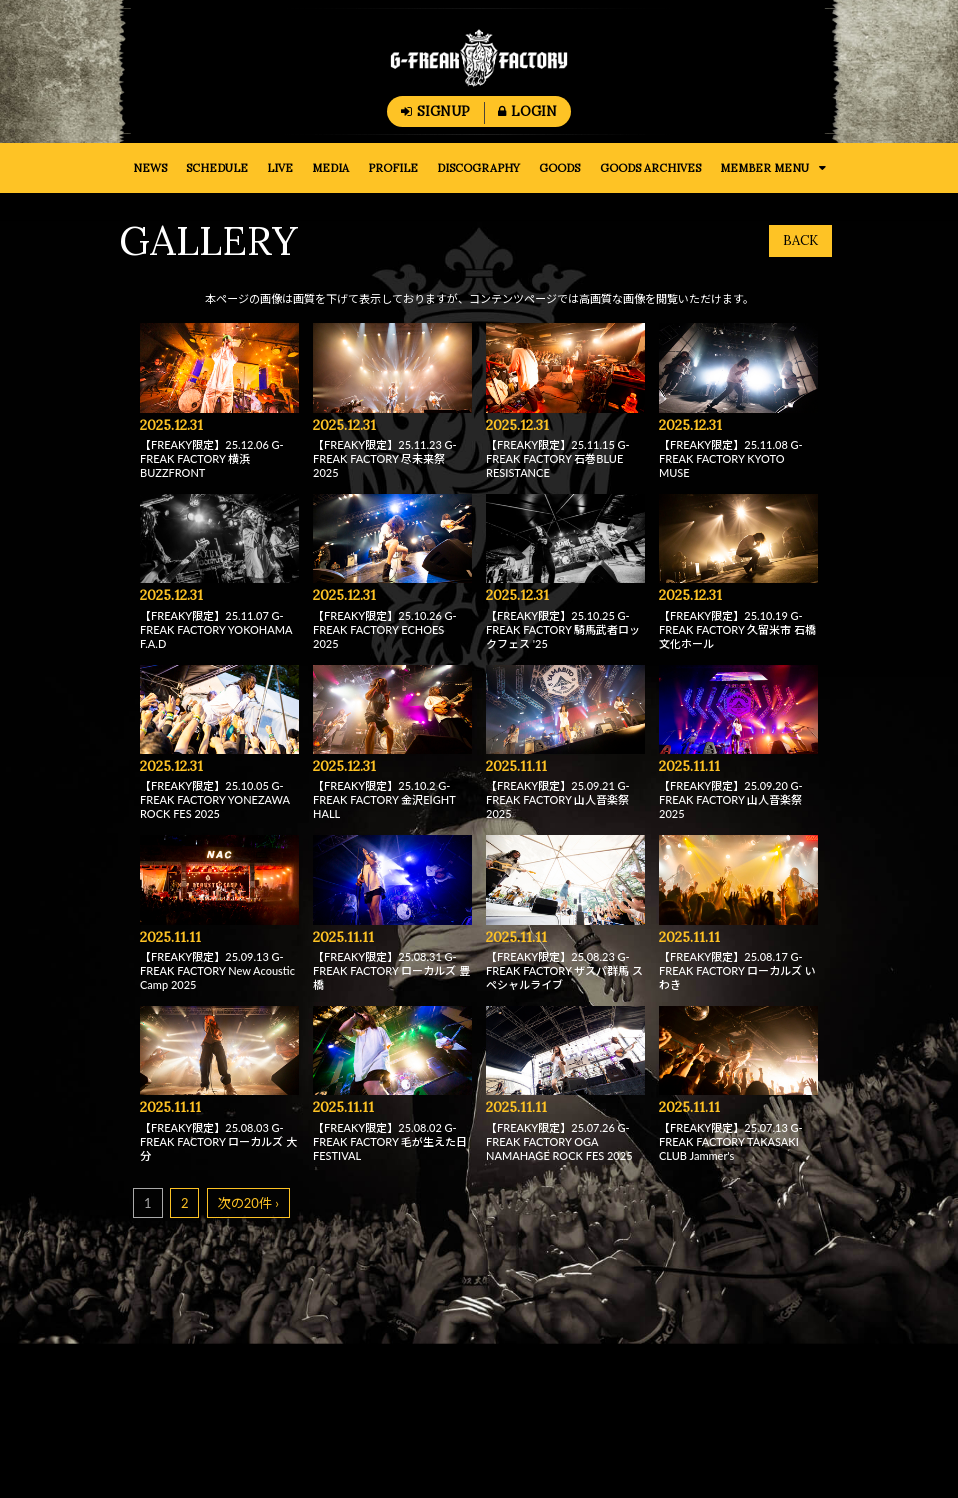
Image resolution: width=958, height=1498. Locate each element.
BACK (800, 240)
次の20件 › (248, 1203)
